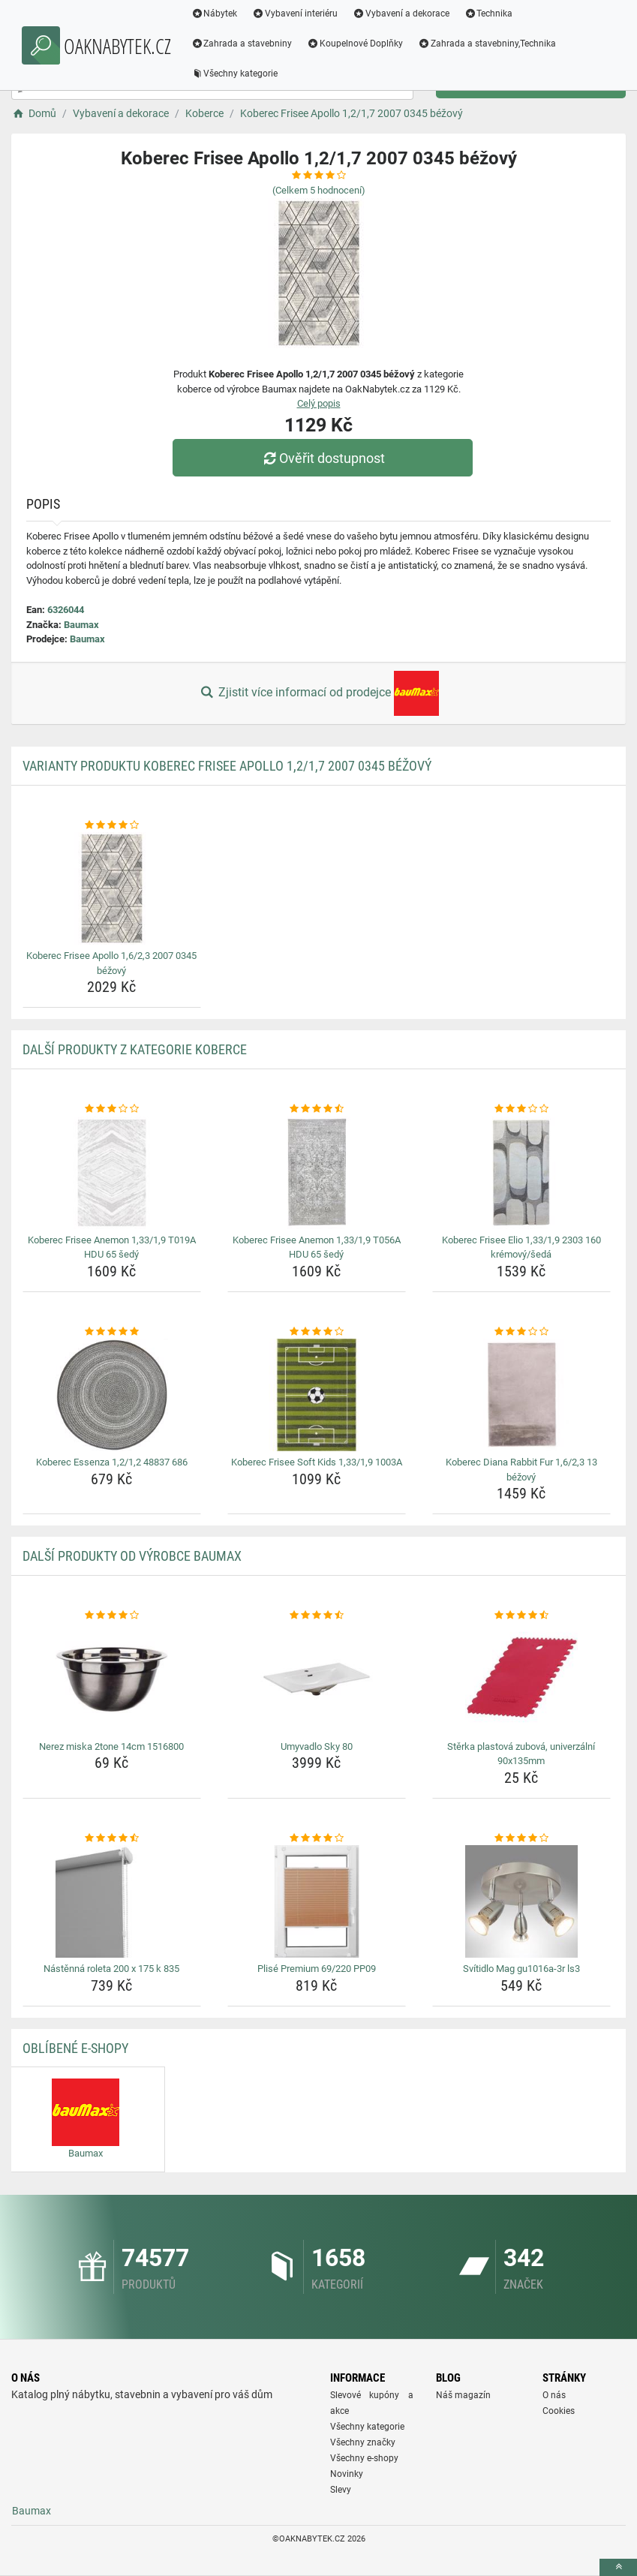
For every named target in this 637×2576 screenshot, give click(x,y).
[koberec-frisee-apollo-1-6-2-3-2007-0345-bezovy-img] (111, 888)
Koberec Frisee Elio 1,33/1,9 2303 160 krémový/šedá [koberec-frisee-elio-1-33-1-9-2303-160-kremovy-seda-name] (521, 1247)
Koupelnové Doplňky (357, 43)
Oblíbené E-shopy (75, 2048)
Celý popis (319, 403)
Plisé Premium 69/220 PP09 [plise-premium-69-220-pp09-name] (316, 1968)
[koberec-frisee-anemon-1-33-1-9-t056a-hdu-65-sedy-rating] (316, 1109)
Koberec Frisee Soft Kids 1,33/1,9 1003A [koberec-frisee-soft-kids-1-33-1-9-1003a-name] (316, 1462)
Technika (490, 13)
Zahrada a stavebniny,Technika (489, 43)
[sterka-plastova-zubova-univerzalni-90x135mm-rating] (521, 1615)
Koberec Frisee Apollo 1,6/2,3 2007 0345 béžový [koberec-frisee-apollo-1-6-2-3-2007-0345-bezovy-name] (111, 963)
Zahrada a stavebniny (243, 43)
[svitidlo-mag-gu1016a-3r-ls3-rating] (521, 1838)
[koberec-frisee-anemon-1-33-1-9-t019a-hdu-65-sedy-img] (111, 1173)
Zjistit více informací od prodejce (318, 693)
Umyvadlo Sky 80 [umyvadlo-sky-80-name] (317, 1746)
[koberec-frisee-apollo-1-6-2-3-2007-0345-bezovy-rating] (111, 825)
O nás (554, 2395)
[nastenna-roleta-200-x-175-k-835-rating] (111, 1838)
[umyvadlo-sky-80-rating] (316, 1615)
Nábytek (216, 13)
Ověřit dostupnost (322, 458)
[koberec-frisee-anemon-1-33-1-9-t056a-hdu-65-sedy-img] (316, 1173)
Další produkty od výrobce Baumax (132, 1556)
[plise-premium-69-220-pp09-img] (316, 1901)
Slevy (340, 2489)
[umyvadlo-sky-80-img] (316, 1679)
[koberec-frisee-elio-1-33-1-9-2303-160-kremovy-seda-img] (521, 1173)
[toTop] (618, 2567)
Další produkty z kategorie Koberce (135, 1049)
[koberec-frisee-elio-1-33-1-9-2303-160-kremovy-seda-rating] (521, 1109)
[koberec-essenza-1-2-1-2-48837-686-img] (111, 1395)
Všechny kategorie (236, 73)
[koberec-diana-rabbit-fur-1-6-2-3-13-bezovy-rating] (521, 1331)
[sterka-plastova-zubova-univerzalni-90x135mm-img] (521, 1679)
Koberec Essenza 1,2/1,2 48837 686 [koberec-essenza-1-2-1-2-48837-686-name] (112, 1462)
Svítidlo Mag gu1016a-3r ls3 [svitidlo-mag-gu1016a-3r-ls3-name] (521, 1968)
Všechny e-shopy (364, 2458)
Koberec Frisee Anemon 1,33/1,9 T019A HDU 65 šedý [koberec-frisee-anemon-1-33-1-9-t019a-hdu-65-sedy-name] (112, 1247)
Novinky (346, 2474)
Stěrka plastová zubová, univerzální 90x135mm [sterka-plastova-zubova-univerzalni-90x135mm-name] (521, 1754)
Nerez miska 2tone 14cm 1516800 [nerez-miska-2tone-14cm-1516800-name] (111, 1746)
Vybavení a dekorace (403, 13)
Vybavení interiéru (297, 13)
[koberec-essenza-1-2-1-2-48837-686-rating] (111, 1331)
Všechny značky (362, 2442)
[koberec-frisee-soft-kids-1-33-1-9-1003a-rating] (316, 1331)
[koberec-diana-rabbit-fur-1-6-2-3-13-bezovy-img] (521, 1395)
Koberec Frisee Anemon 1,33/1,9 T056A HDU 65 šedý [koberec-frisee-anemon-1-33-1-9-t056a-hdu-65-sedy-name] (317, 1247)
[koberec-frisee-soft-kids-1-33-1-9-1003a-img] (316, 1395)
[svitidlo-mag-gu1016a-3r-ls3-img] (521, 1901)
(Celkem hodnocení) (318, 190)
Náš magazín (463, 2395)
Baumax (81, 624)
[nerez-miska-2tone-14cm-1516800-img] (111, 1679)
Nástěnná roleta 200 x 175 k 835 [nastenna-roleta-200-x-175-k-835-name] (111, 1968)
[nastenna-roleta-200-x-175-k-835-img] (111, 1901)
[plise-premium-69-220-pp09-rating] (316, 1838)
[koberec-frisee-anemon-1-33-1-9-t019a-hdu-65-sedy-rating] (111, 1109)
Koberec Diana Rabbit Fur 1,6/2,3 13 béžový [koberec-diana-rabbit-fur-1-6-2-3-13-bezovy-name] (521, 1469)
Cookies (558, 2411)
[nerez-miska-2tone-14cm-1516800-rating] (111, 1615)
